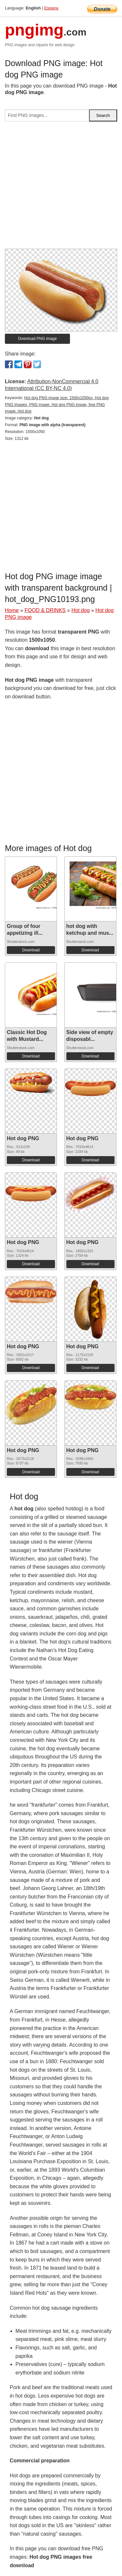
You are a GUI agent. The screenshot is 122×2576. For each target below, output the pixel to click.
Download (30, 950)
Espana (51, 8)
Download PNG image (37, 338)
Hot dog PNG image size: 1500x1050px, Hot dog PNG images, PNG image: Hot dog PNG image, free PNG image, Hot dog (57, 405)
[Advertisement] (61, 188)
